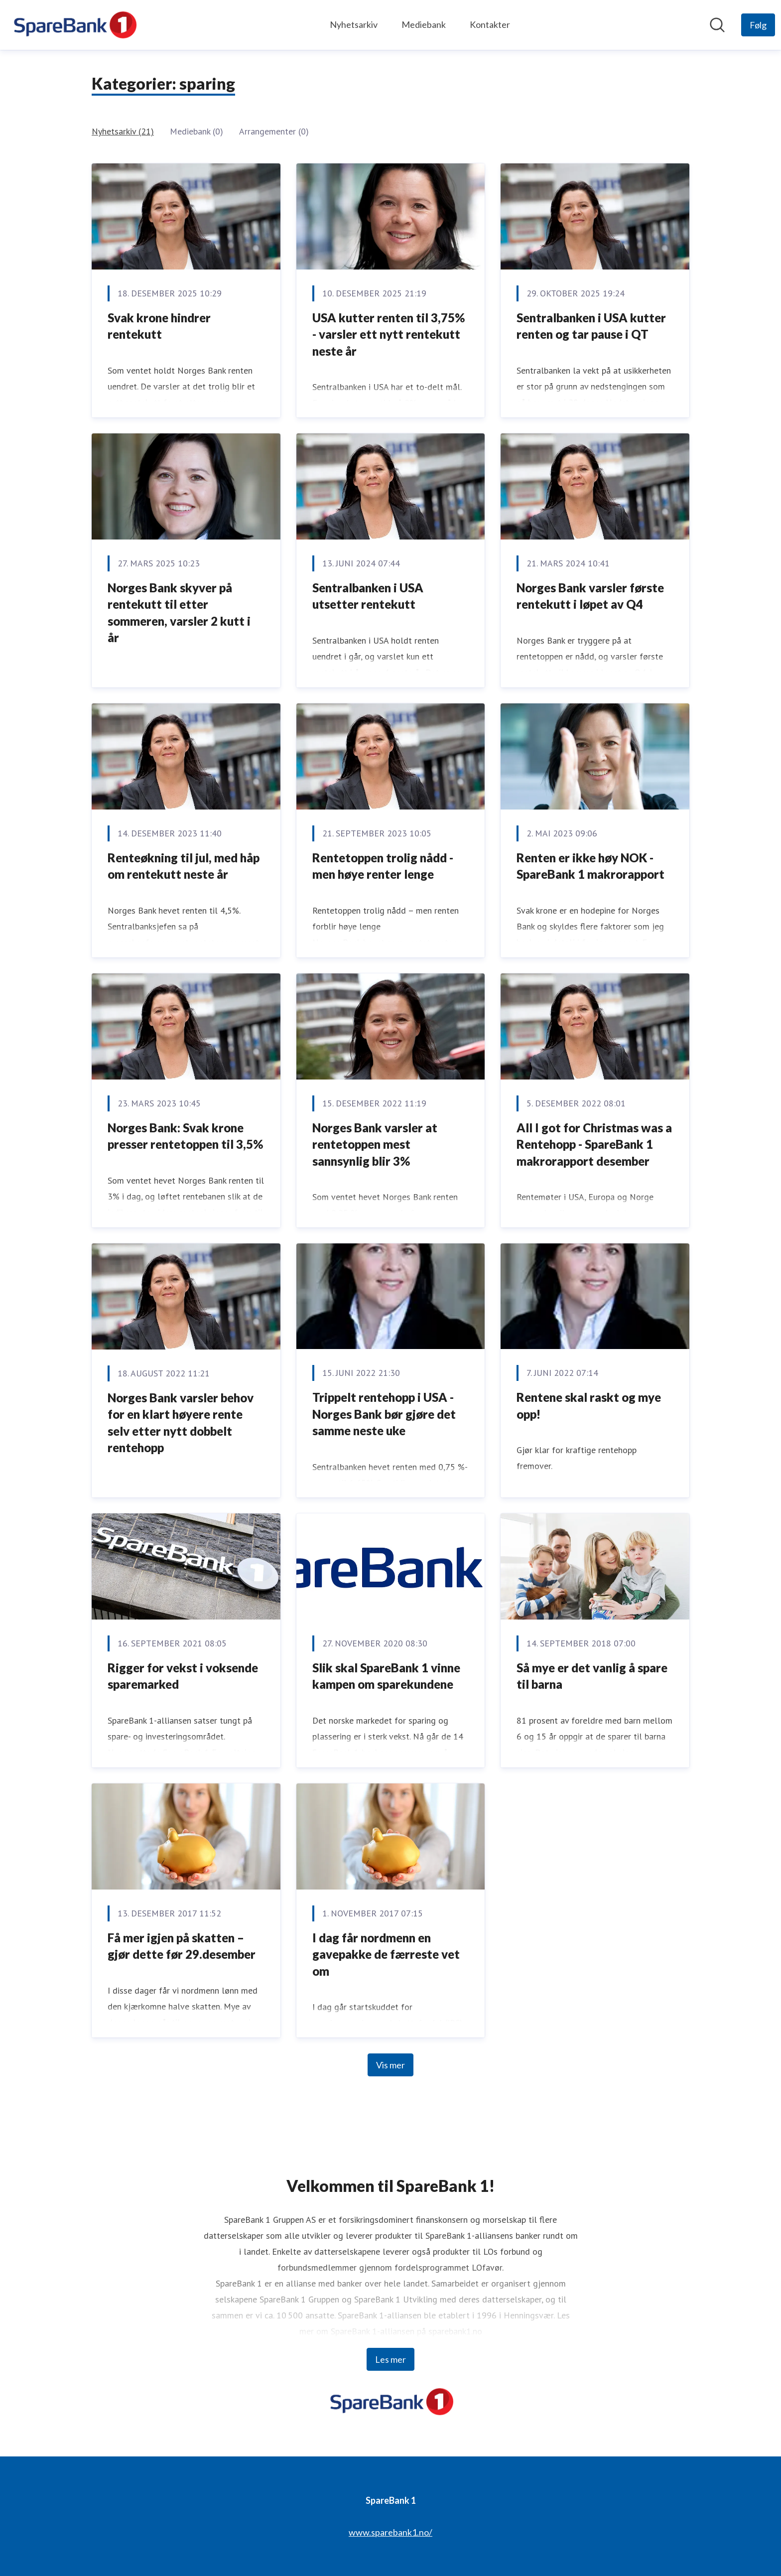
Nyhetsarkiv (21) (123, 131)
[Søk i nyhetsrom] (717, 25)
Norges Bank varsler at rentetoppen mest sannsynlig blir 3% (374, 1144)
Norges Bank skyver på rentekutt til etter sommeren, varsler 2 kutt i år (179, 612)
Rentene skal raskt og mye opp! (589, 1405)
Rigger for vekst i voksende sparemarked (183, 1676)
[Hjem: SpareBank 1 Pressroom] (74, 25)
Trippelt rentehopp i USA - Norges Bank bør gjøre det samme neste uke (384, 1414)
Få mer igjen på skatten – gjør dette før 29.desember (182, 1946)
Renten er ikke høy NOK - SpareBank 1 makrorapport (590, 866)
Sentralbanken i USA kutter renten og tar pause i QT (591, 326)
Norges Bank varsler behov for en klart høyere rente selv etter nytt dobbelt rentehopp (181, 1422)
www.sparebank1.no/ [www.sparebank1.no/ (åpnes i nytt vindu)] (390, 2532)
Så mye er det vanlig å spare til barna (592, 1676)
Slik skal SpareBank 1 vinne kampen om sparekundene (386, 1676)
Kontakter (490, 24)
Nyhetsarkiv (354, 24)
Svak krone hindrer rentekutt (159, 326)
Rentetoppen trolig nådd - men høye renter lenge (382, 866)
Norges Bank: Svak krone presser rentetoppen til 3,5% (185, 1136)
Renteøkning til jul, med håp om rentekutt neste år (184, 866)
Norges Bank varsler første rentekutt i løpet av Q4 (590, 596)
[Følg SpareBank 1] (758, 24)
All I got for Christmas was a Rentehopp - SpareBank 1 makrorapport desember (594, 1144)
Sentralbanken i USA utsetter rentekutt (367, 596)
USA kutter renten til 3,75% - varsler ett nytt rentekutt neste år (388, 334)
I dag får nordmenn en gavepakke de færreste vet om (386, 1954)
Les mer (390, 2359)
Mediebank (423, 24)
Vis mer (390, 2064)
